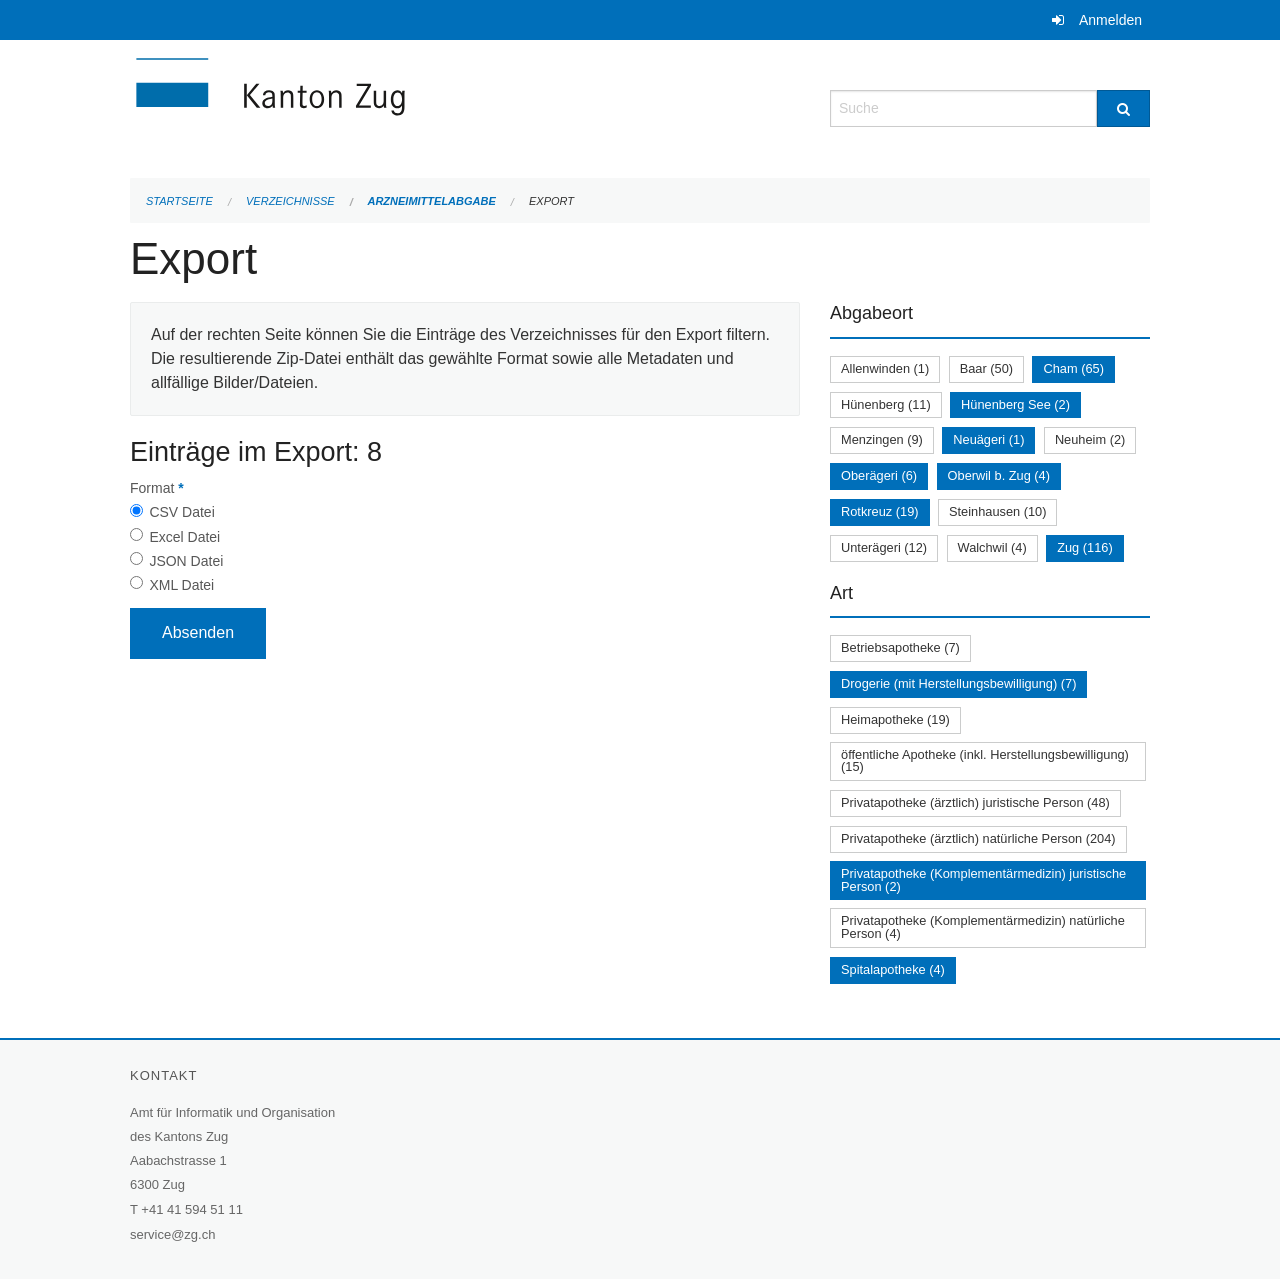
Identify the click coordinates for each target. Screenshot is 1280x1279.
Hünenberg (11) (886, 404)
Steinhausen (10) (997, 511)
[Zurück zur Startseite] (390, 106)
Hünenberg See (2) (1015, 404)
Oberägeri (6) (879, 475)
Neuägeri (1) (988, 439)
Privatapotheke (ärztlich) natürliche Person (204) (978, 838)
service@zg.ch (172, 1234)
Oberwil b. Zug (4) (999, 475)
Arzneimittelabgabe (431, 201)
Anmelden (1110, 20)
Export (551, 201)
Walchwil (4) (992, 547)
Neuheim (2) (1090, 439)
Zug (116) (1084, 547)
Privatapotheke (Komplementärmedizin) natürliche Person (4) (983, 927)
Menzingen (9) (882, 439)
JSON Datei (186, 561)
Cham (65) (1073, 368)
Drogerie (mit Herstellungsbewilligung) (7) (958, 683)
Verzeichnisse (290, 201)
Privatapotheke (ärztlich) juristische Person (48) (975, 802)
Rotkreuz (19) (880, 511)
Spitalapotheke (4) (893, 969)
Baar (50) (986, 368)
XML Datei (181, 585)
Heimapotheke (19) (895, 719)
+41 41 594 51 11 (192, 1209)
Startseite (179, 201)
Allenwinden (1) (885, 368)
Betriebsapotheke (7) (900, 647)
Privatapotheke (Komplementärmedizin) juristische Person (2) (983, 880)
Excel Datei (184, 537)
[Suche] (1123, 108)
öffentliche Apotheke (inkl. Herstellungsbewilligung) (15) (985, 761)
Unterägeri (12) (884, 547)
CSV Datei (181, 512)
